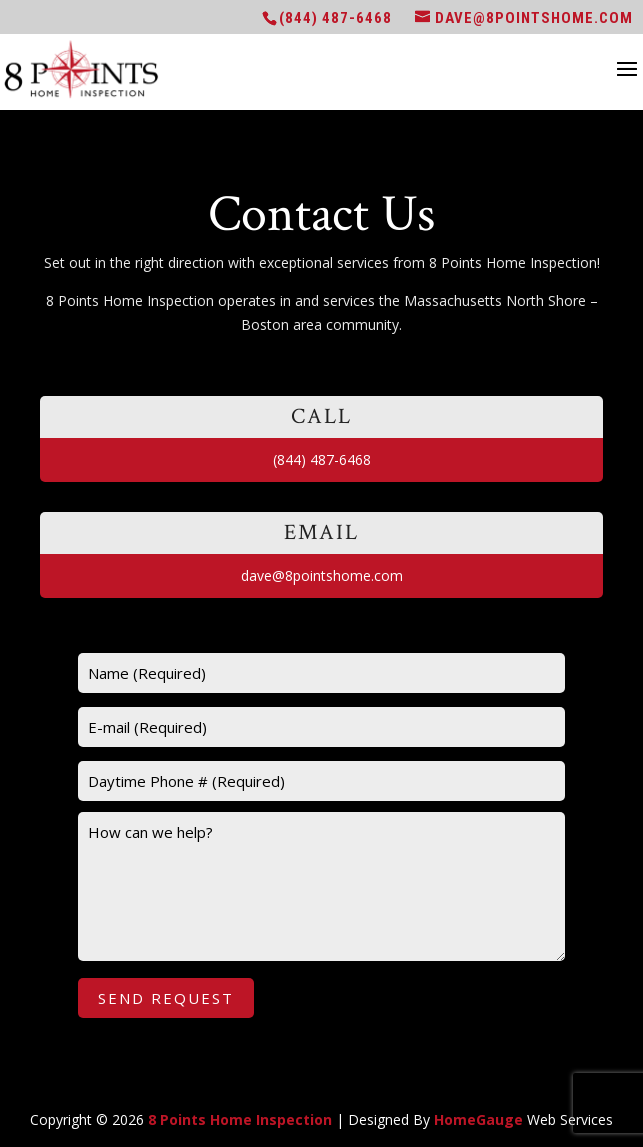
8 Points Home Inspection (240, 1119)
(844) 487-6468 (335, 18)
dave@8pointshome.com (322, 575)
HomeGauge (478, 1119)
